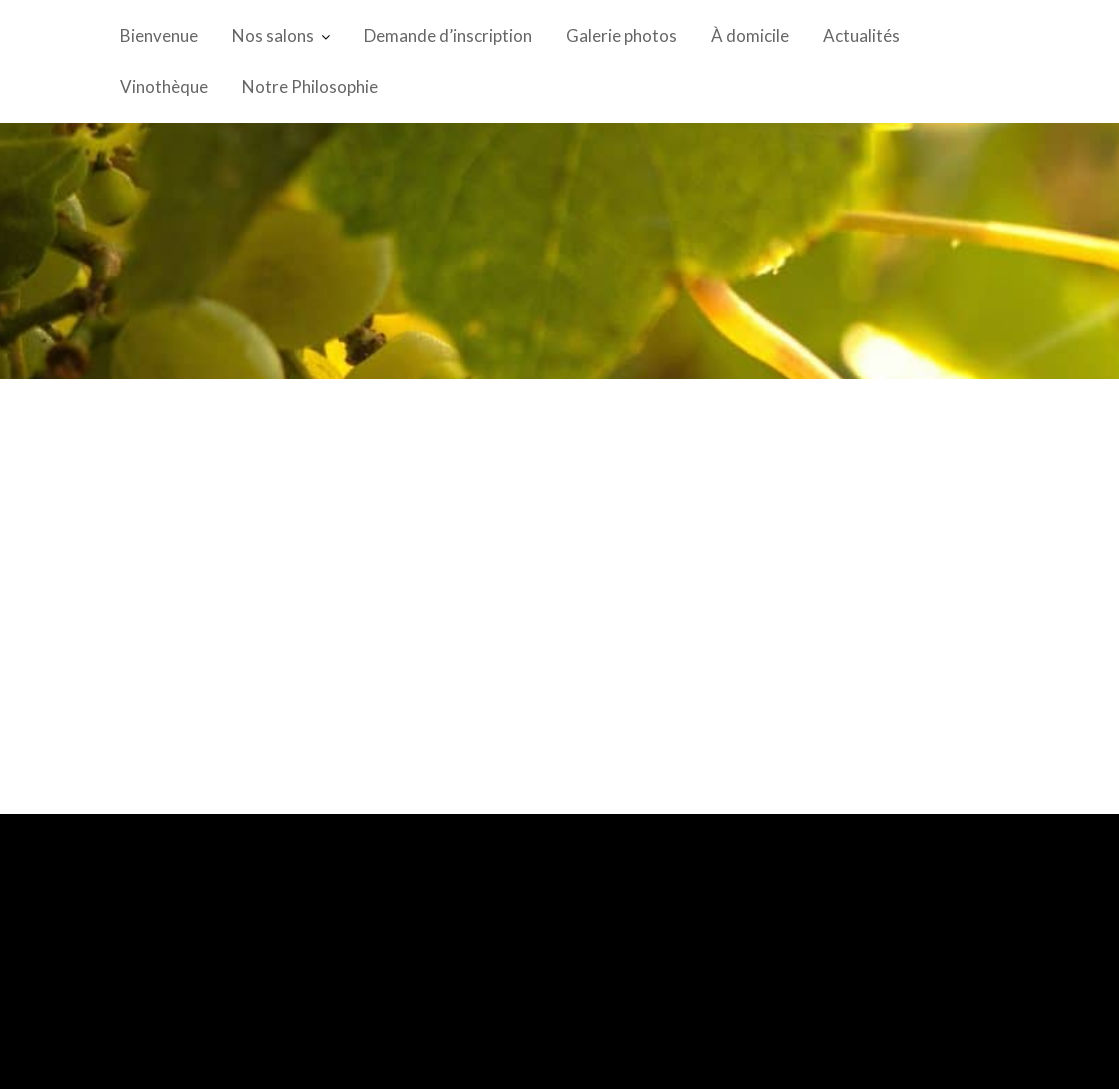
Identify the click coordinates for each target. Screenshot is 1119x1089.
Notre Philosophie (310, 86)
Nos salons (273, 35)
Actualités (861, 35)
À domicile (750, 35)
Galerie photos (621, 35)
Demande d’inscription (448, 35)
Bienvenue (159, 35)
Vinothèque (164, 86)
